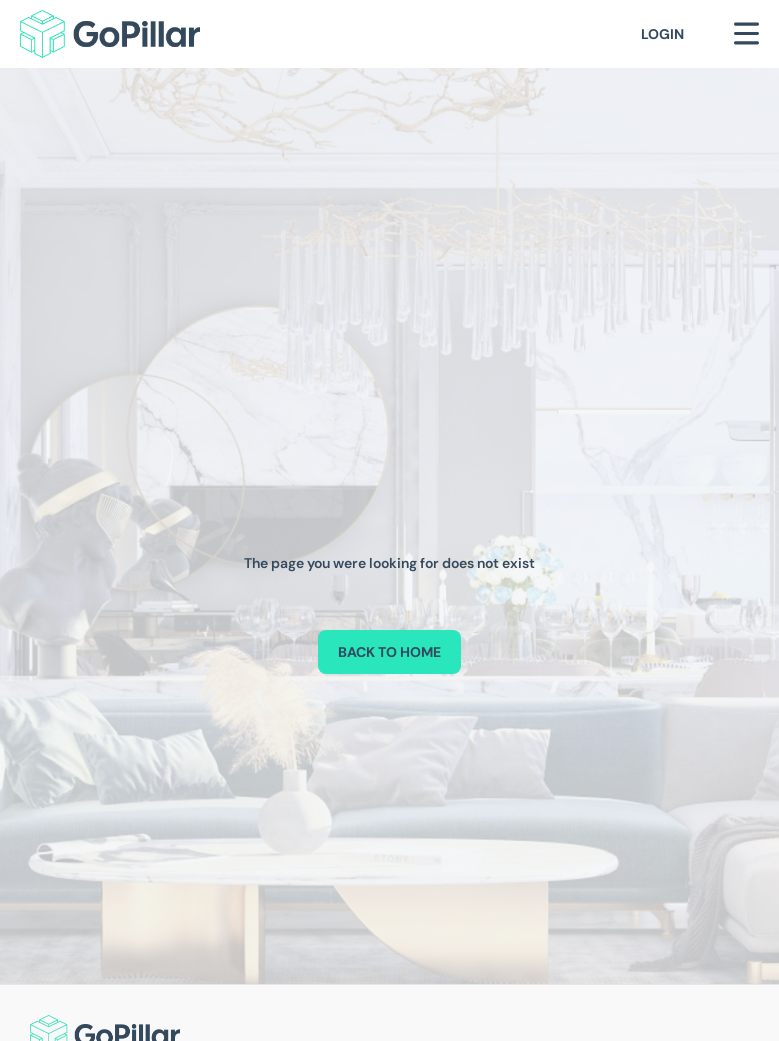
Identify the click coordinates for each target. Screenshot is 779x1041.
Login (662, 34)
